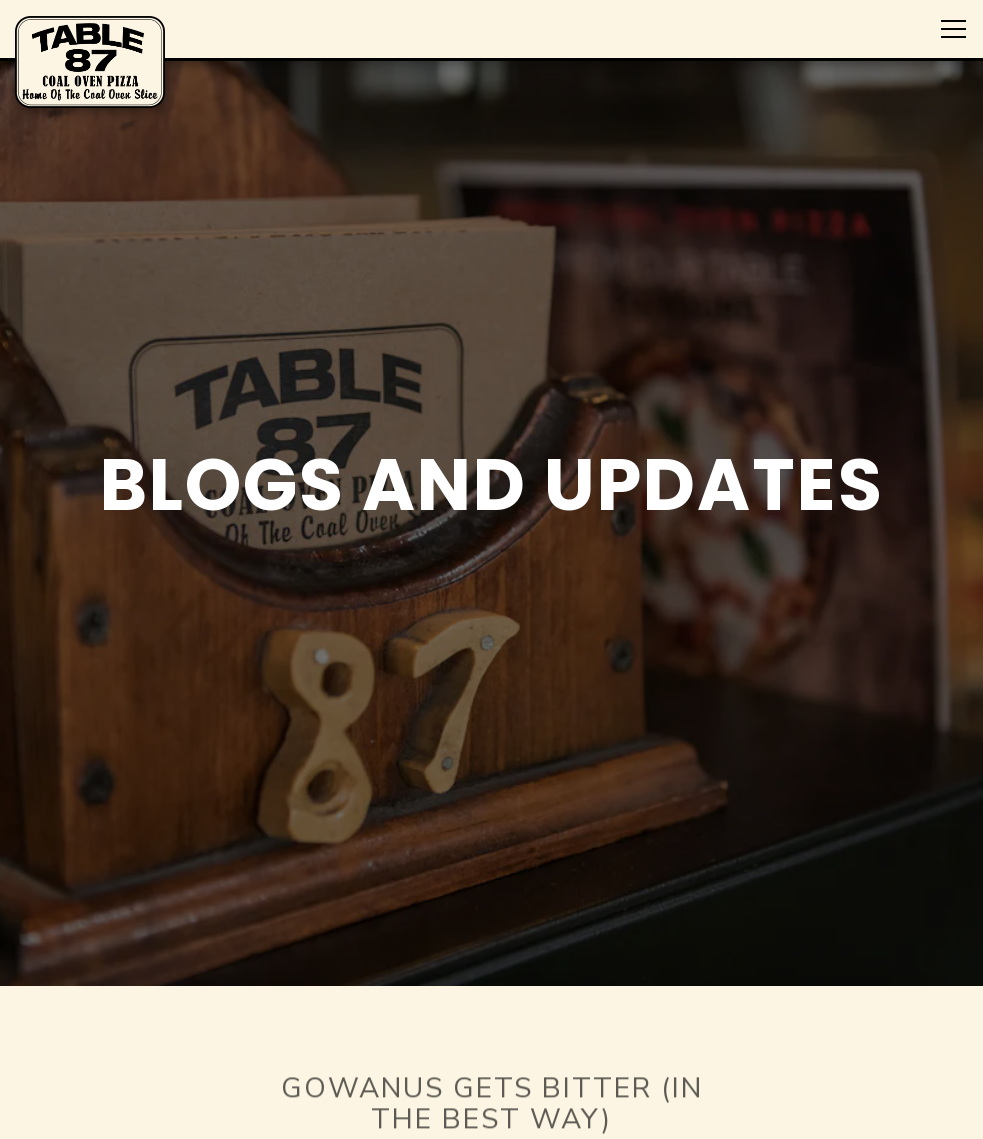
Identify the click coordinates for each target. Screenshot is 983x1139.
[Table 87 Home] (90, 61)
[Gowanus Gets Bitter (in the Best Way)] (492, 1083)
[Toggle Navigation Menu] (953, 29)
